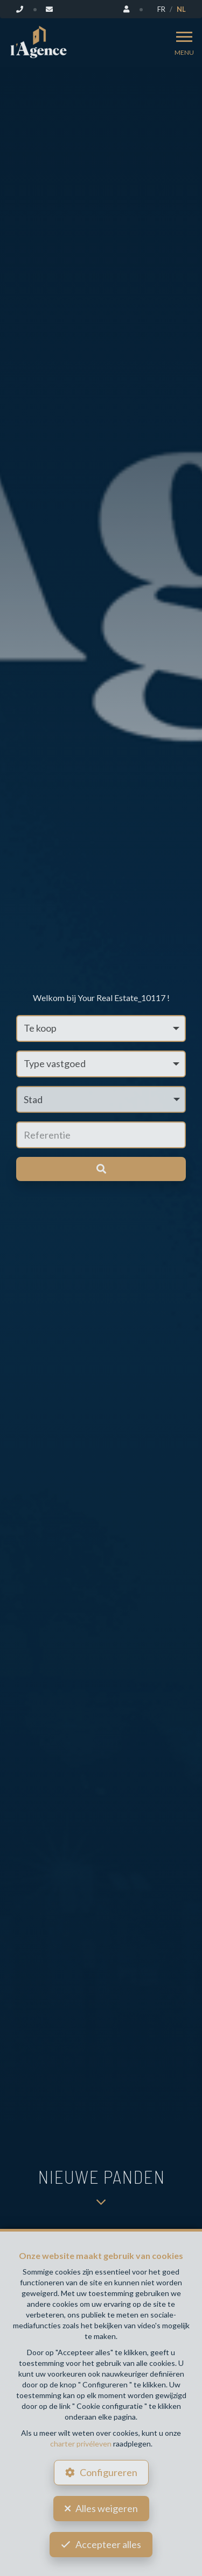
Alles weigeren (106, 2508)
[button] (101, 1099)
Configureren (108, 2472)
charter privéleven (81, 2443)
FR (161, 9)
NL (181, 9)
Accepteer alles (108, 2544)
